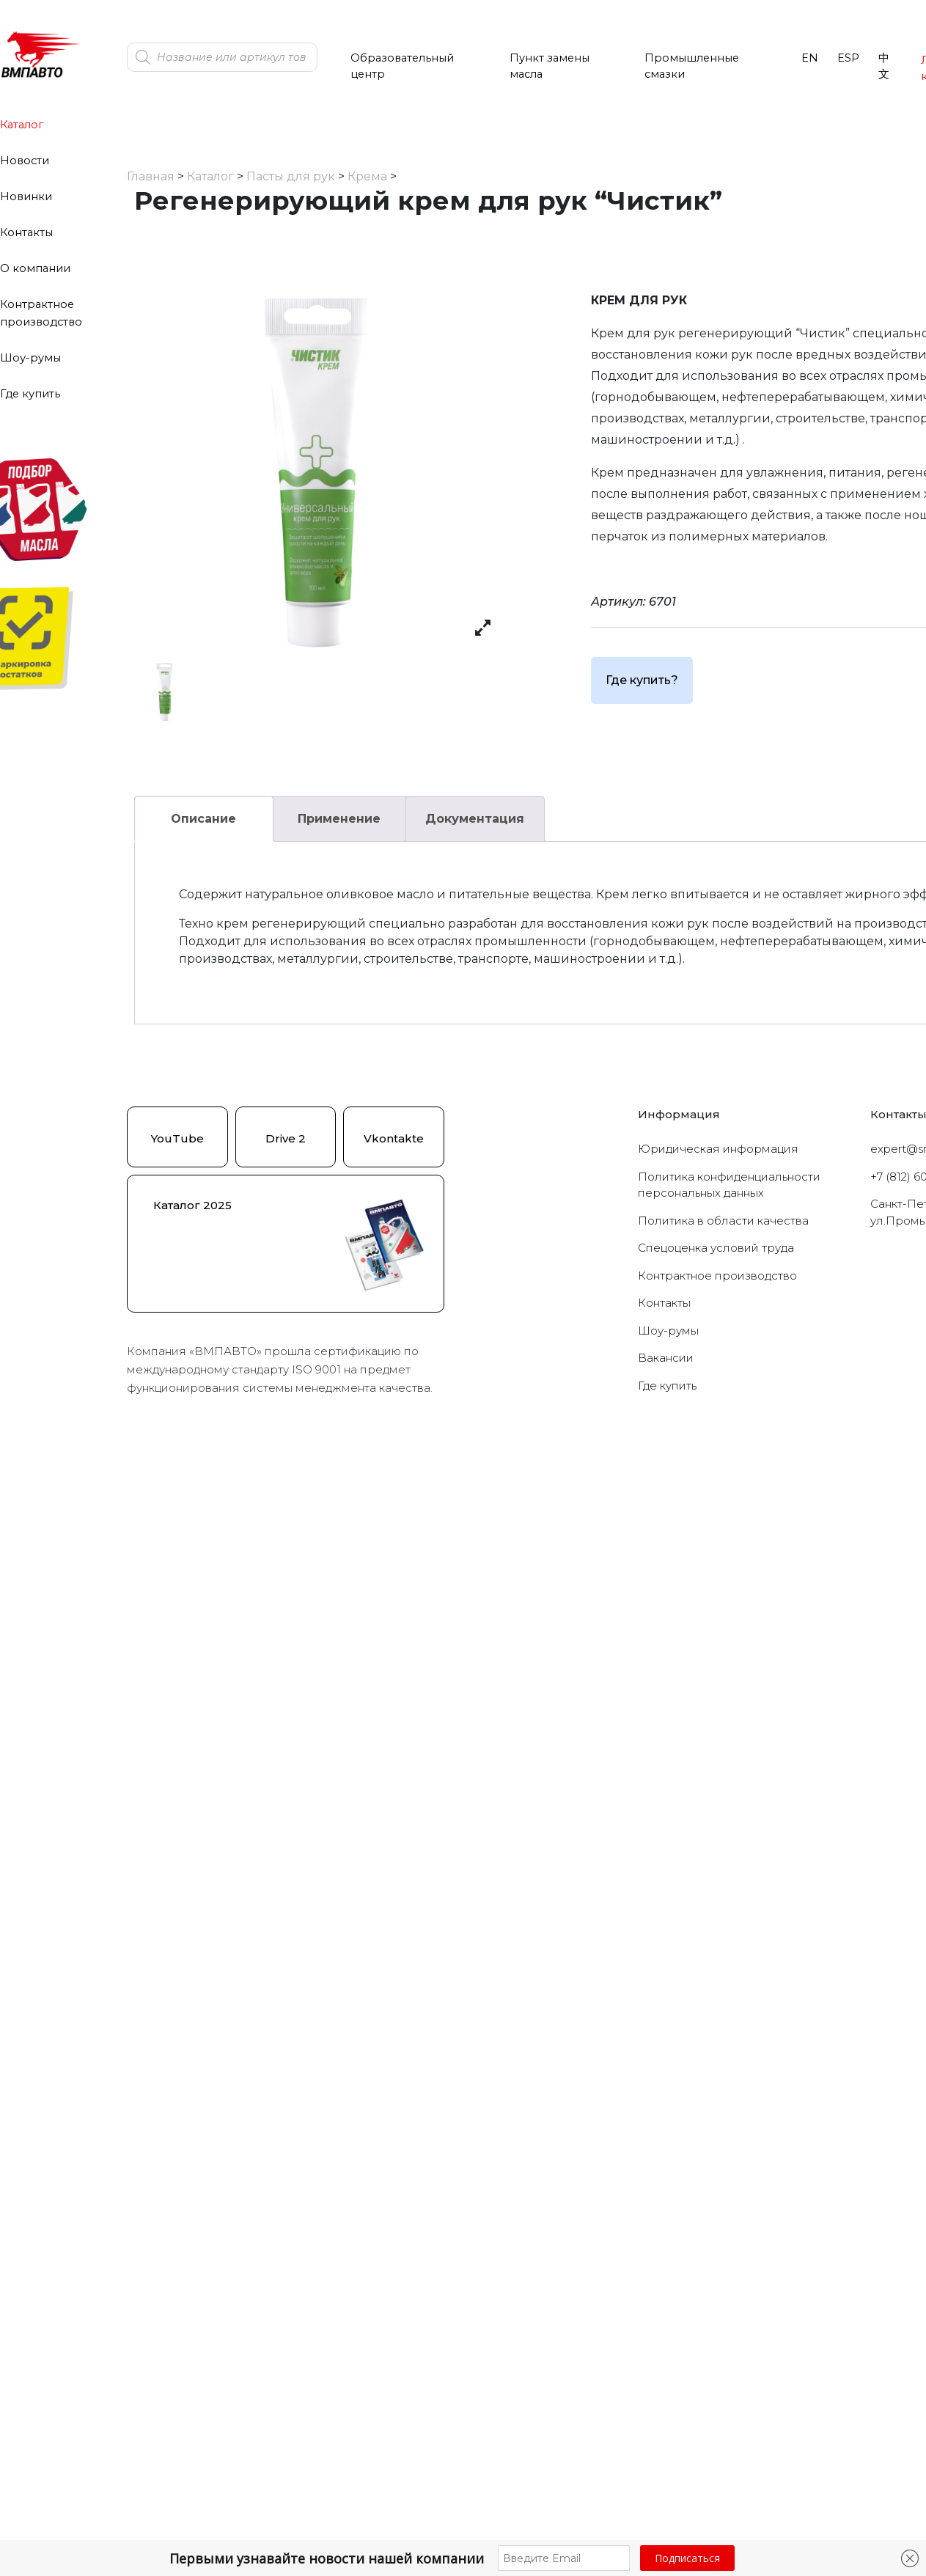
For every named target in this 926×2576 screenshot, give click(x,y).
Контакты (26, 232)
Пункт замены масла (549, 66)
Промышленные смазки (691, 66)
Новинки (26, 196)
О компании (35, 268)
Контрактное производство (717, 1276)
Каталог (21, 124)
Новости (24, 160)
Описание (203, 819)
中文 (883, 66)
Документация (474, 819)
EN (809, 58)
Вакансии (666, 1358)
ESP (848, 58)
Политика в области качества (723, 1221)
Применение (339, 819)
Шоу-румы (30, 357)
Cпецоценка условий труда (716, 1248)
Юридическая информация (718, 1149)
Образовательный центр (402, 66)
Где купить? (642, 680)
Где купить (30, 393)
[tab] (203, 819)
